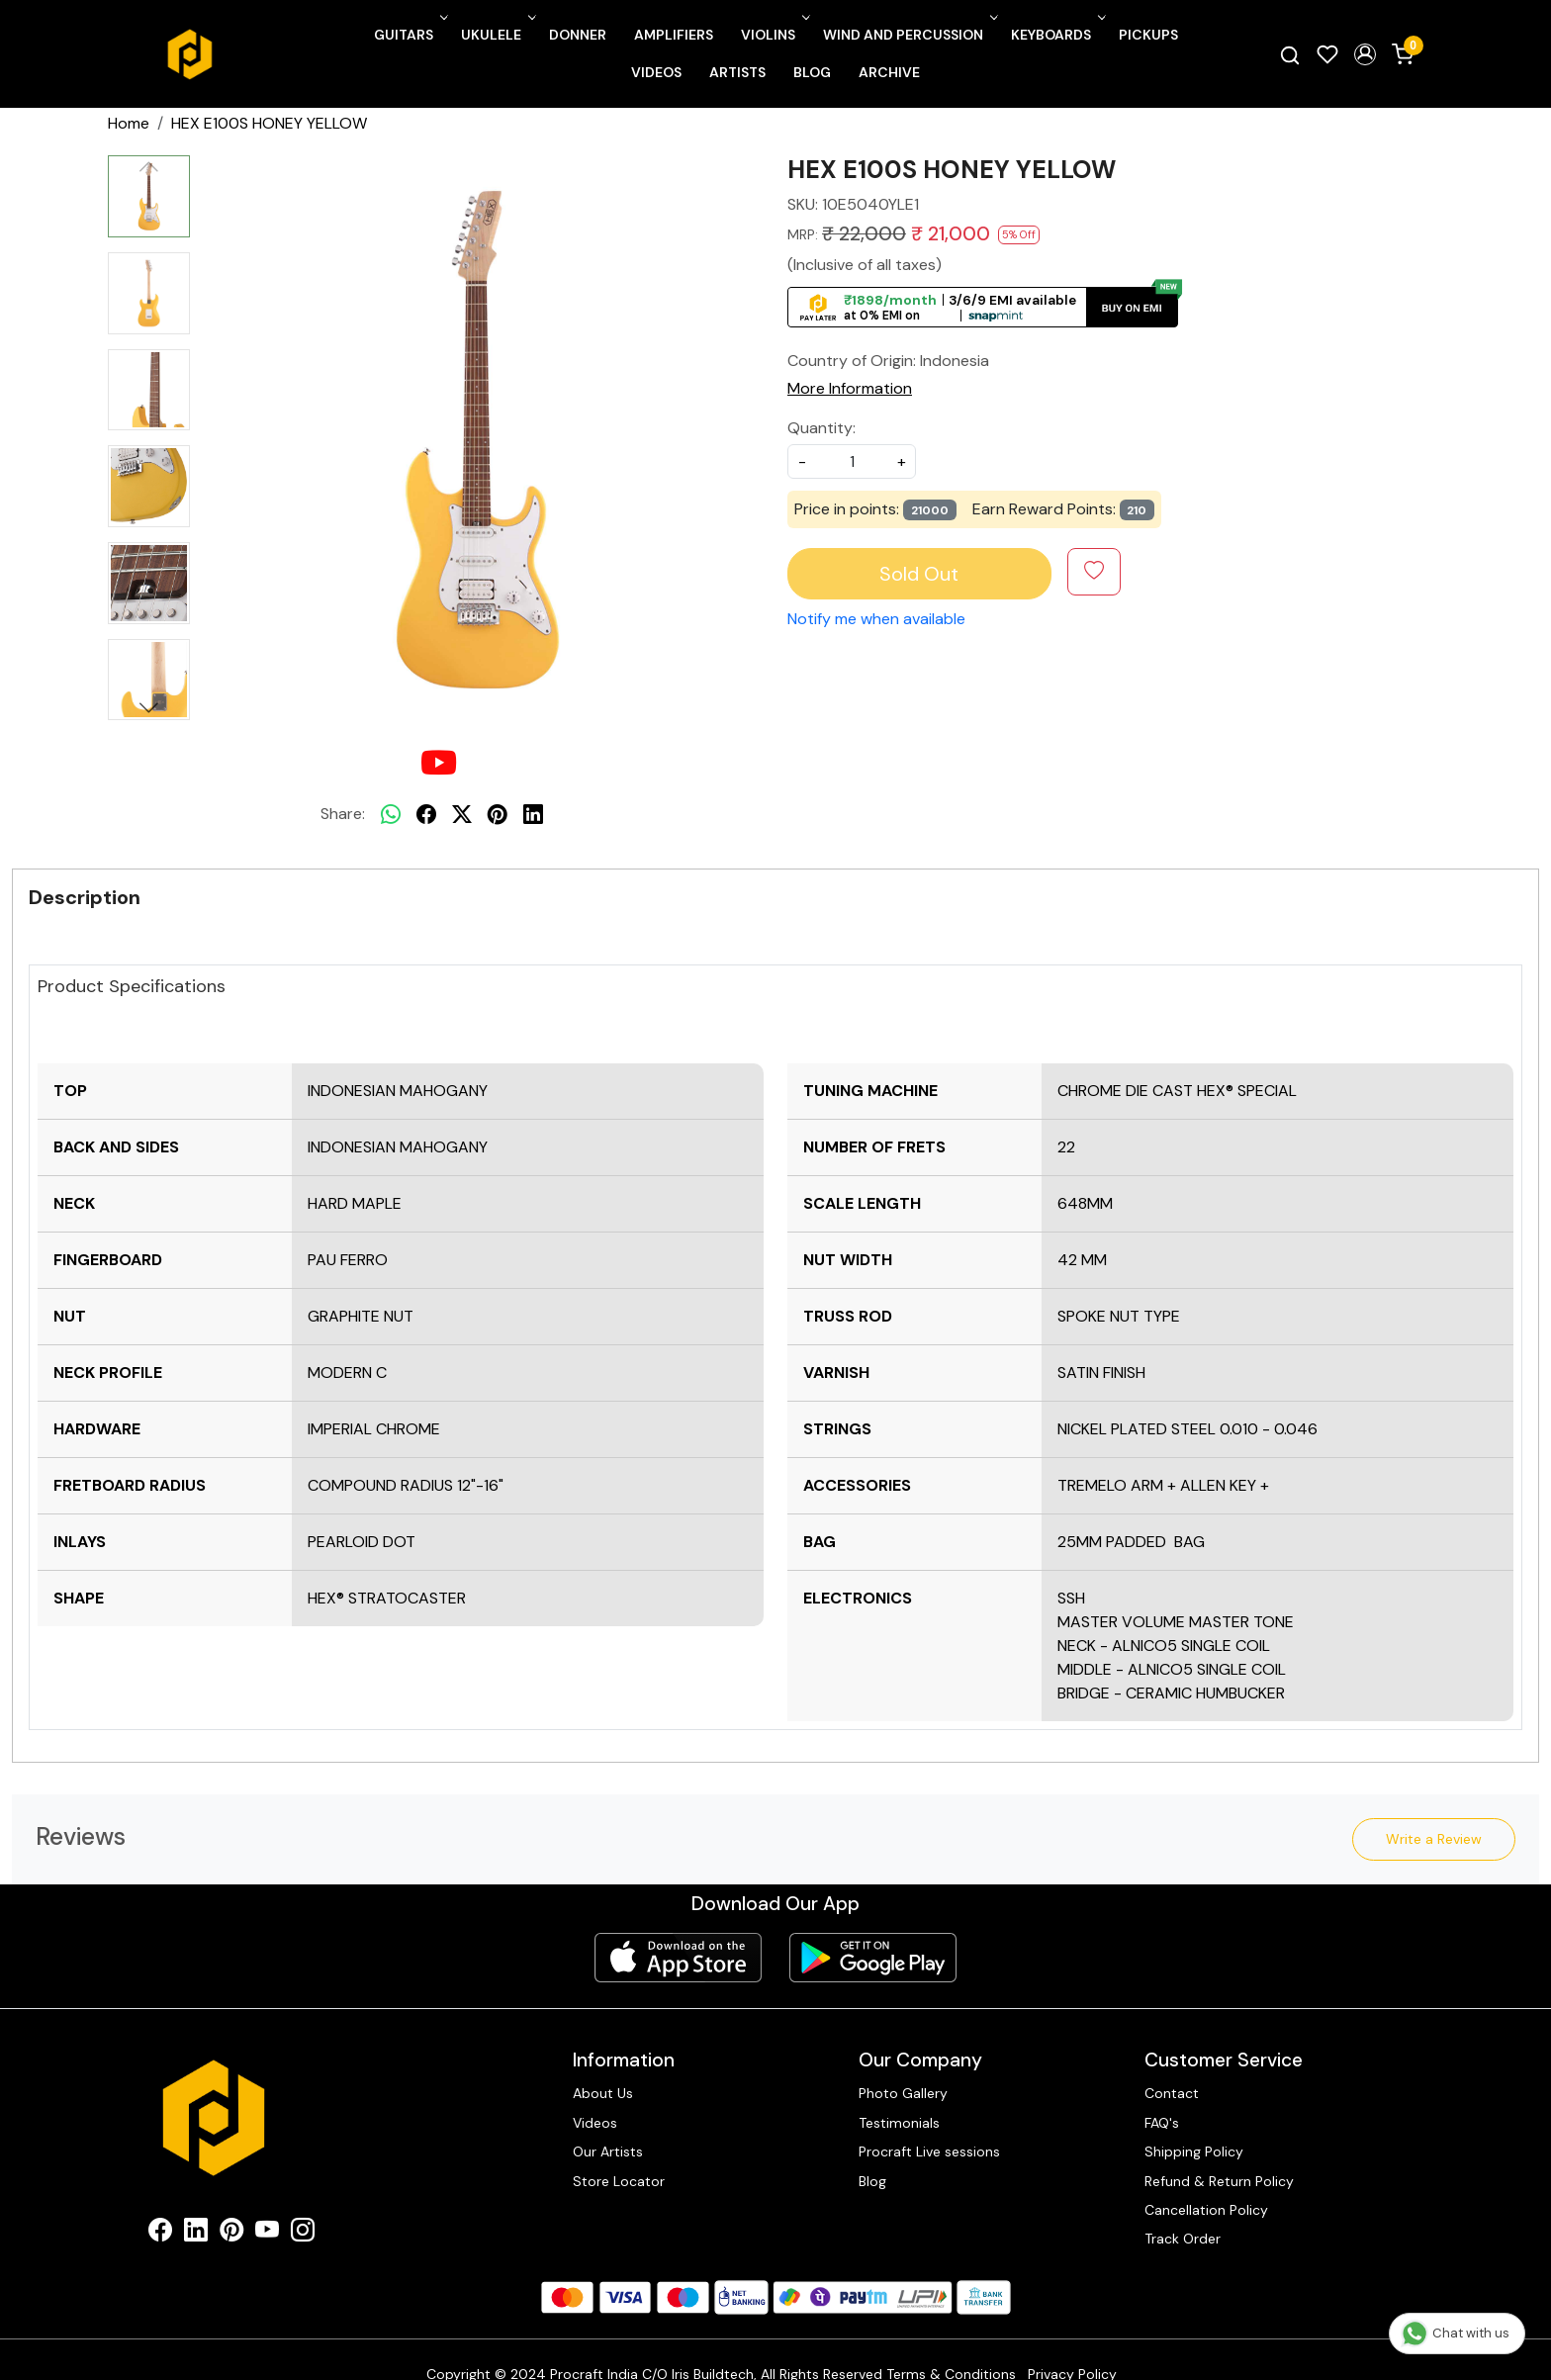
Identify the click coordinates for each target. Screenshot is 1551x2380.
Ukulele (496, 35)
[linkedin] (533, 814)
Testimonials (899, 2123)
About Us (603, 2093)
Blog (812, 72)
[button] (1365, 54)
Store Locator (619, 2181)
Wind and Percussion (908, 35)
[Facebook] (160, 2233)
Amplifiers (673, 35)
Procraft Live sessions (929, 2151)
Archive (889, 72)
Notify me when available (876, 618)
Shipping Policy (1193, 2151)
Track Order (1182, 2238)
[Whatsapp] (391, 814)
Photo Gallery (903, 2093)
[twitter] (462, 814)
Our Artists (608, 2151)
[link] (1290, 54)
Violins (773, 35)
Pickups (1148, 35)
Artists (737, 72)
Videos (656, 72)
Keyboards (1056, 35)
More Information (849, 388)
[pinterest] (497, 814)
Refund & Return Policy (1219, 2181)
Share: (342, 813)
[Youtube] (267, 2233)
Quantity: (821, 427)
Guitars (409, 35)
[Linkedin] (196, 2233)
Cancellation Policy (1206, 2210)
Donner (577, 35)
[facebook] (426, 814)
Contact (1171, 2093)
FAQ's (1161, 2123)
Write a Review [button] (1434, 1839)
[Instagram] (303, 2233)
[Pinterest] (231, 2233)
